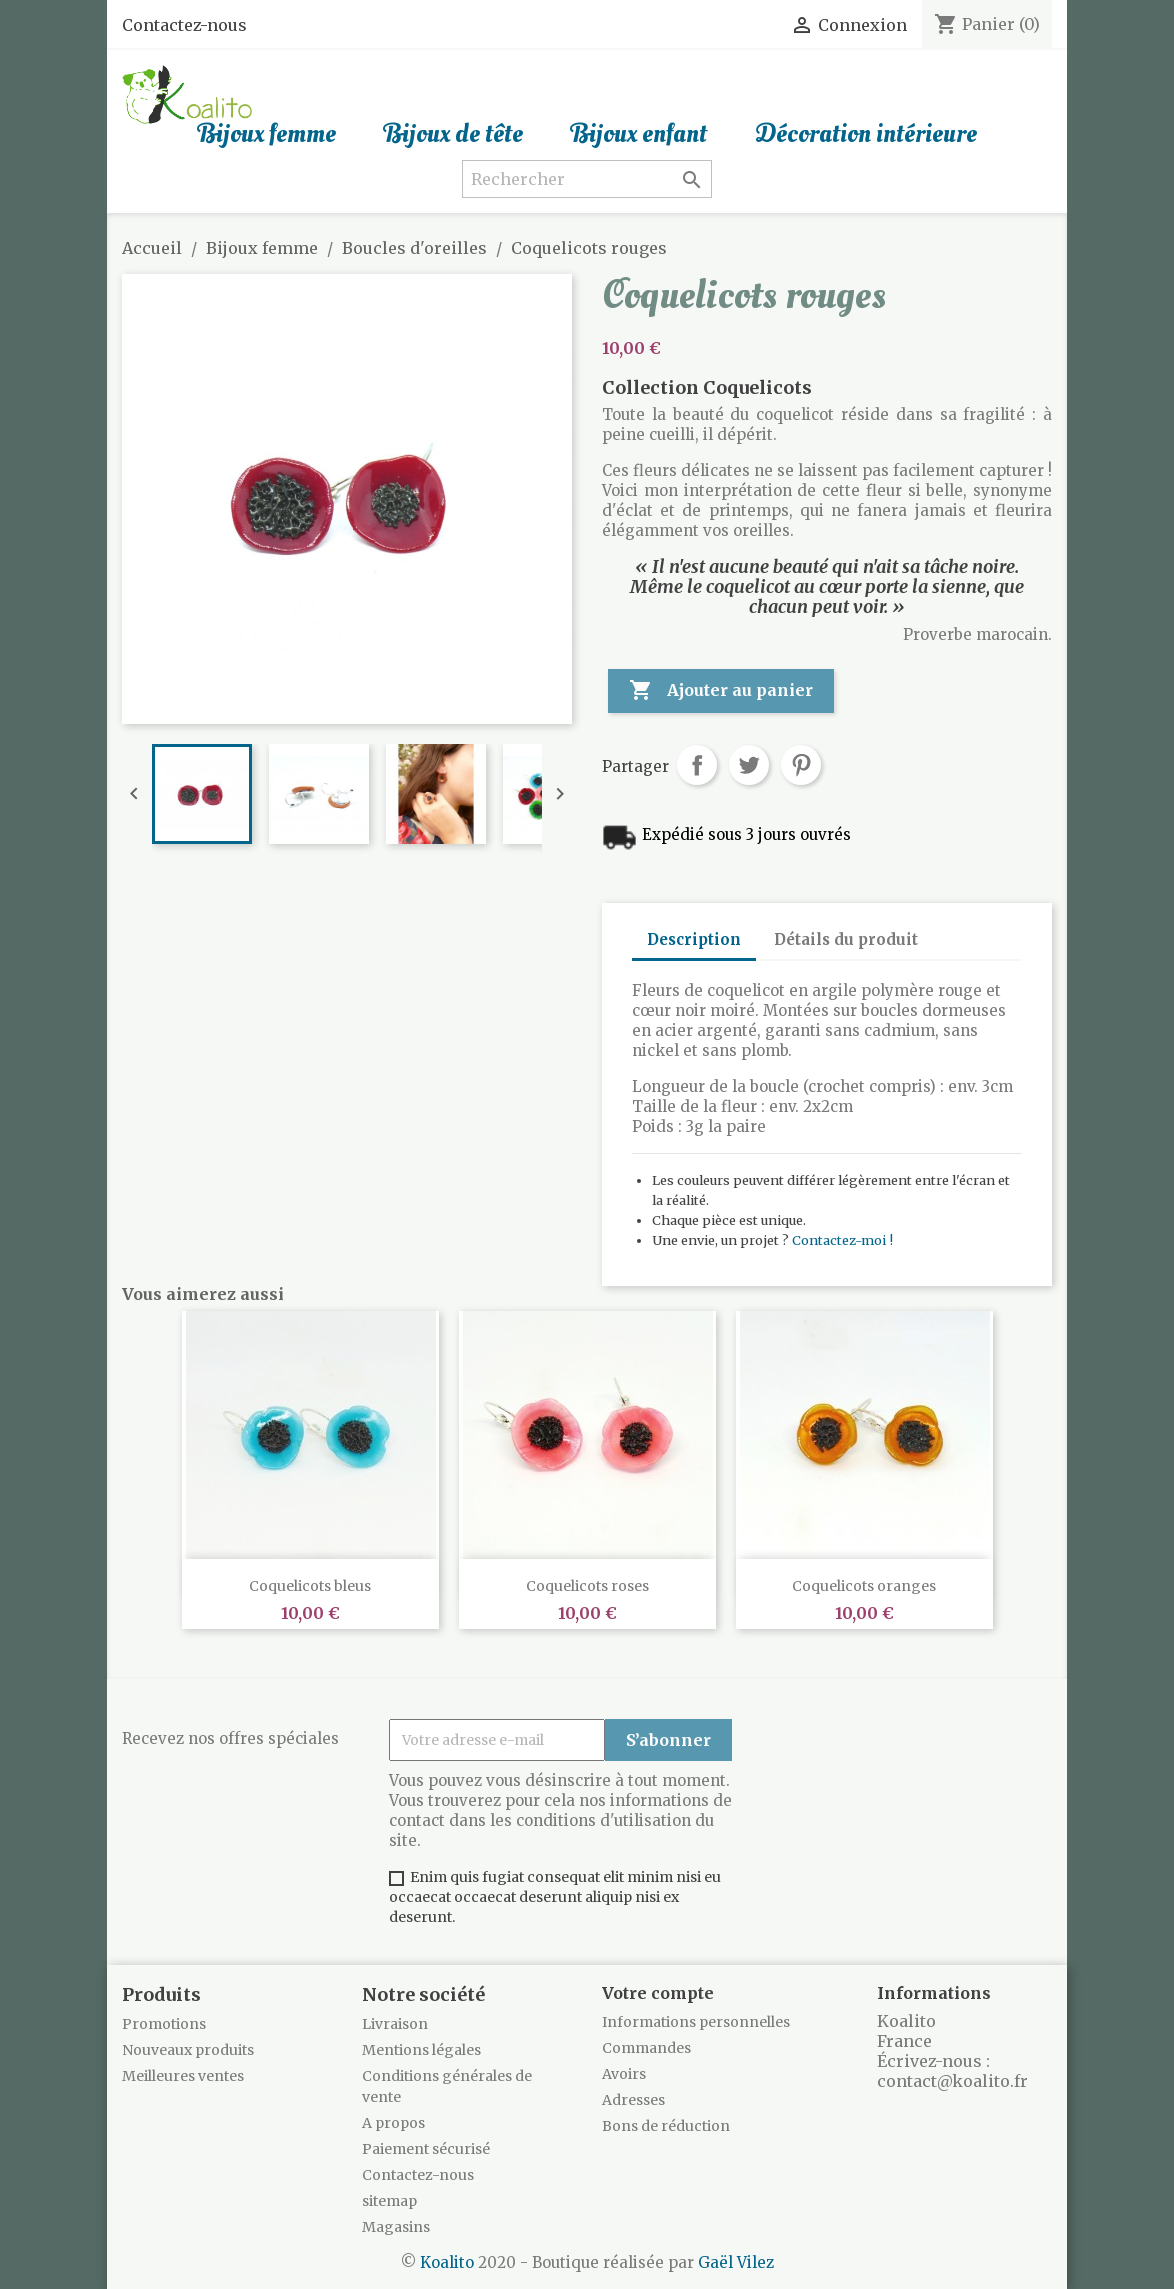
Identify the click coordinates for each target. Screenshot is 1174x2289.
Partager (697, 765)
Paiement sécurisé (426, 2149)
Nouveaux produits (188, 2050)
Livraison (395, 2024)
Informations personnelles (696, 2022)
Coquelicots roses (587, 1586)
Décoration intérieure (866, 134)
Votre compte (658, 1993)
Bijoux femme (267, 134)
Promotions (164, 2024)
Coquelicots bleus (310, 1586)
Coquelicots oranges (864, 1586)
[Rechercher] (587, 179)
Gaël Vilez (736, 2262)
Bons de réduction (666, 2126)
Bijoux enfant (639, 134)
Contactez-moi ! (842, 1240)
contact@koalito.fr (952, 2081)
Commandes (646, 2048)
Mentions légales (421, 2050)
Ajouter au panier (721, 691)
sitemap (389, 2201)
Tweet (749, 765)
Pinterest (801, 765)
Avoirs (624, 2074)
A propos (393, 2123)
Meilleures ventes (183, 2076)
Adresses (633, 2100)
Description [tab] (694, 939)
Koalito (447, 2262)
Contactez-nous (184, 25)
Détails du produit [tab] (846, 939)
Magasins (396, 2227)
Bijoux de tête (453, 134)
